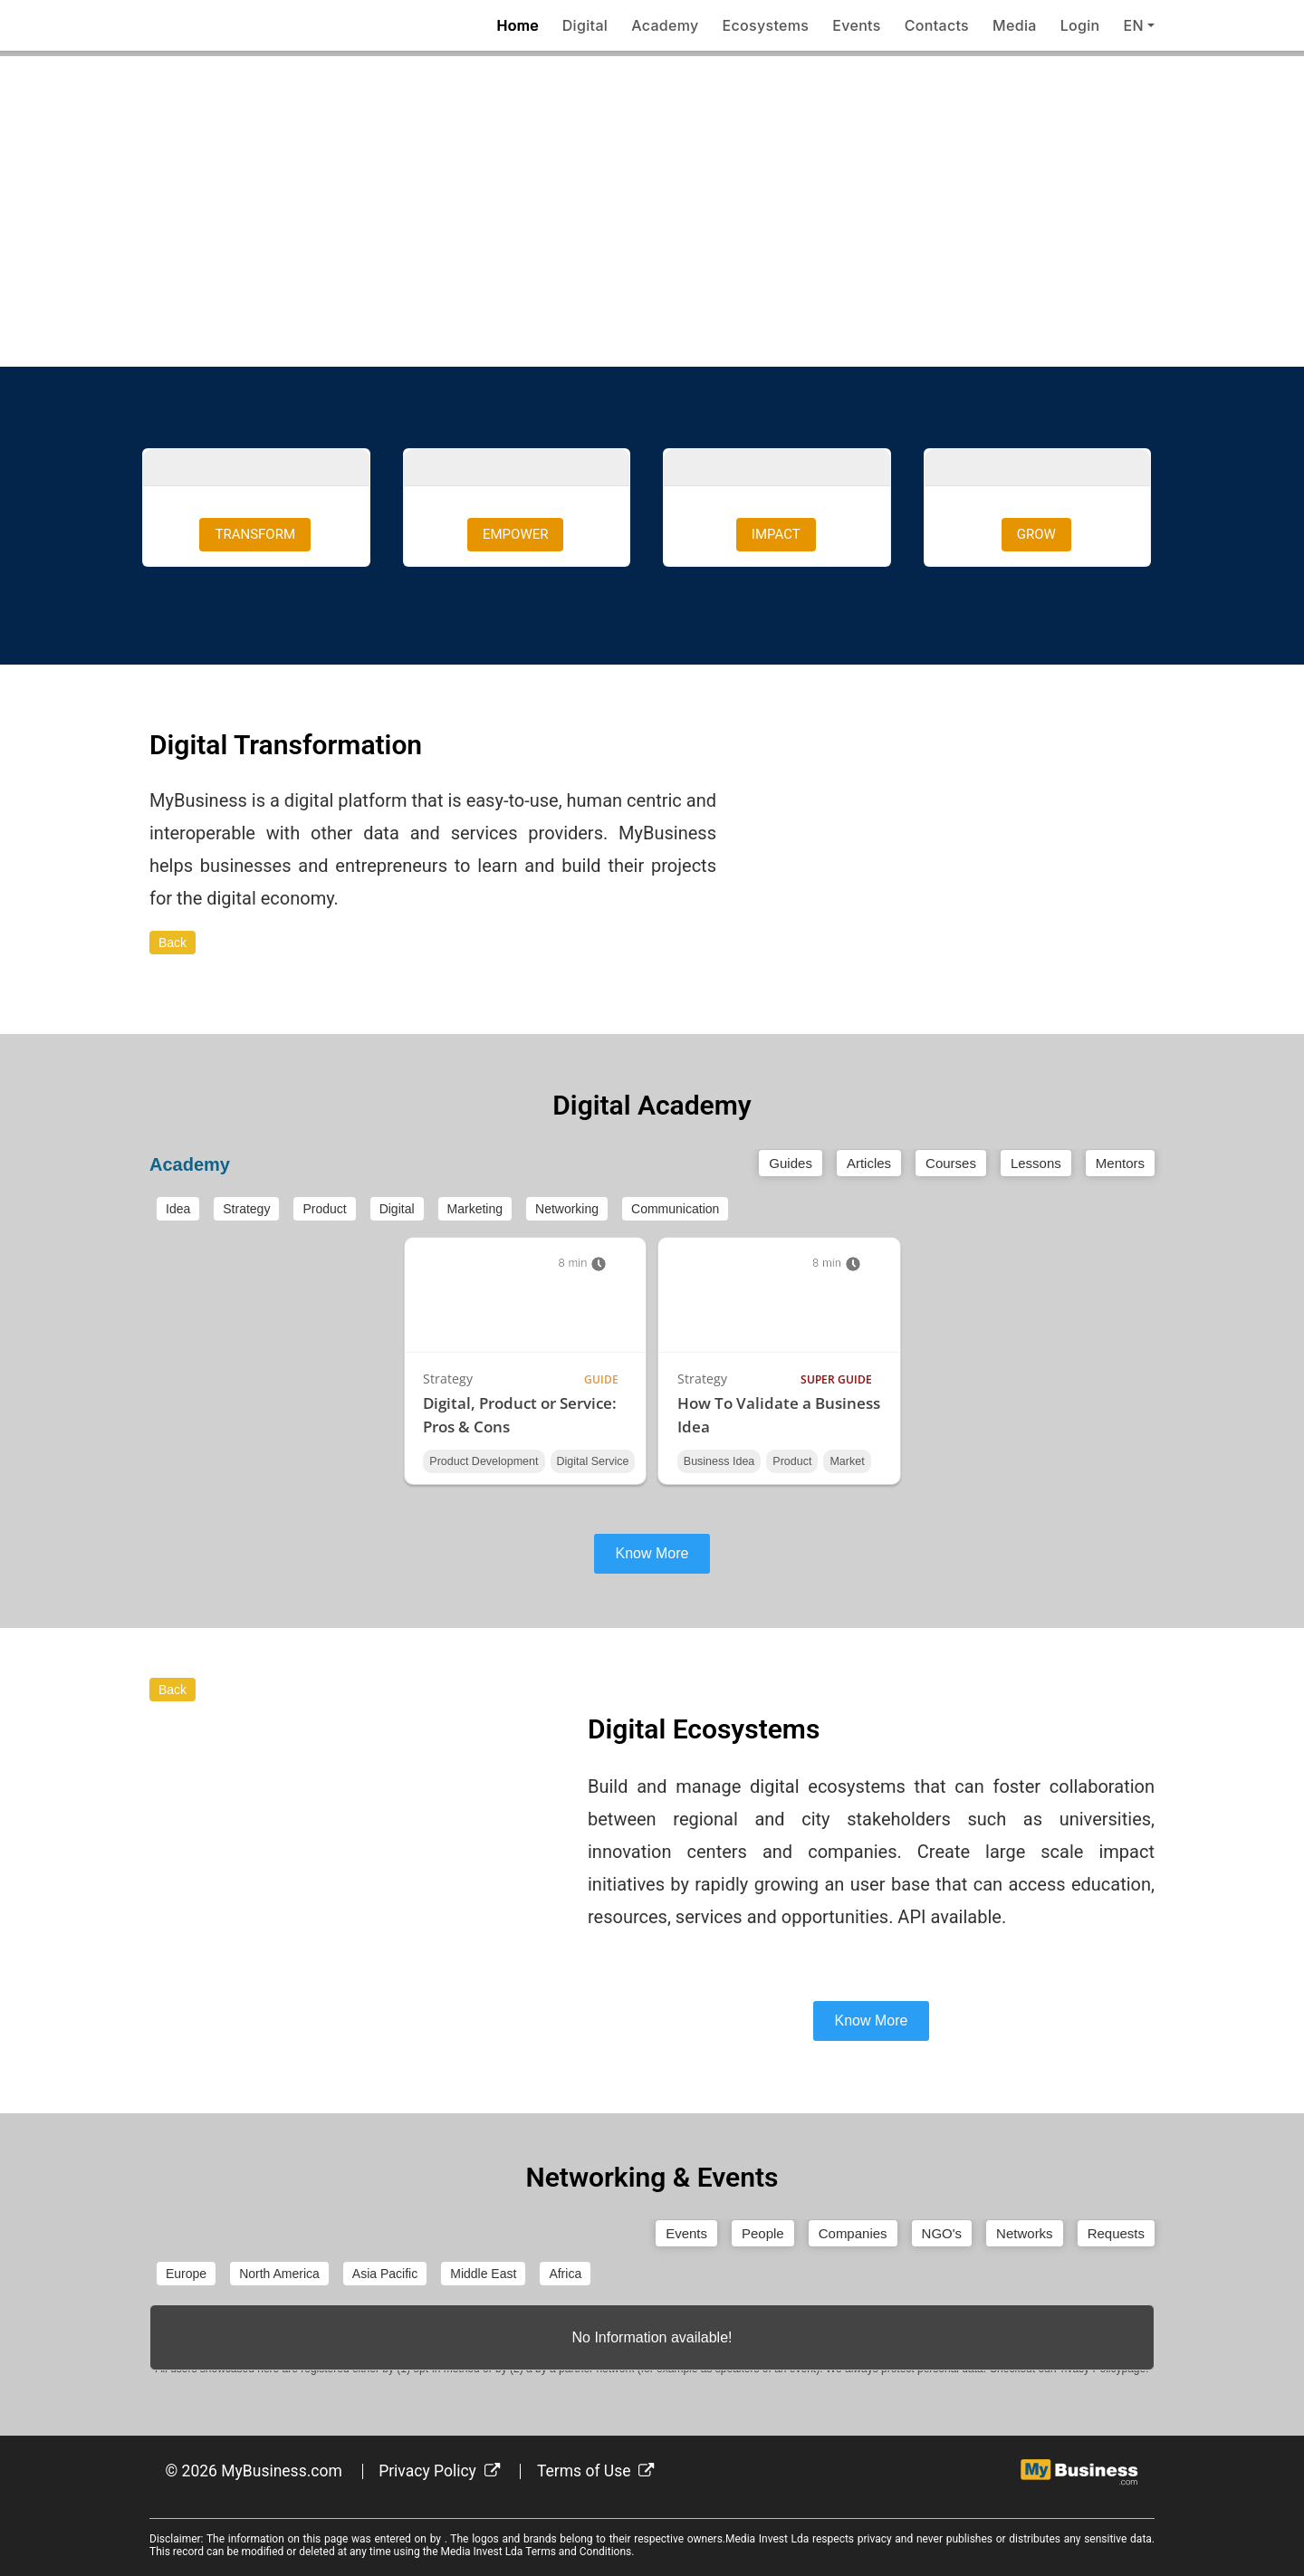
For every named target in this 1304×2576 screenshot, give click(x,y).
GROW (1036, 534)
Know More (652, 1553)
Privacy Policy (439, 2471)
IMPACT (776, 534)
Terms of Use (596, 2471)
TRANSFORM (255, 534)
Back (172, 942)
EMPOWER (515, 534)
